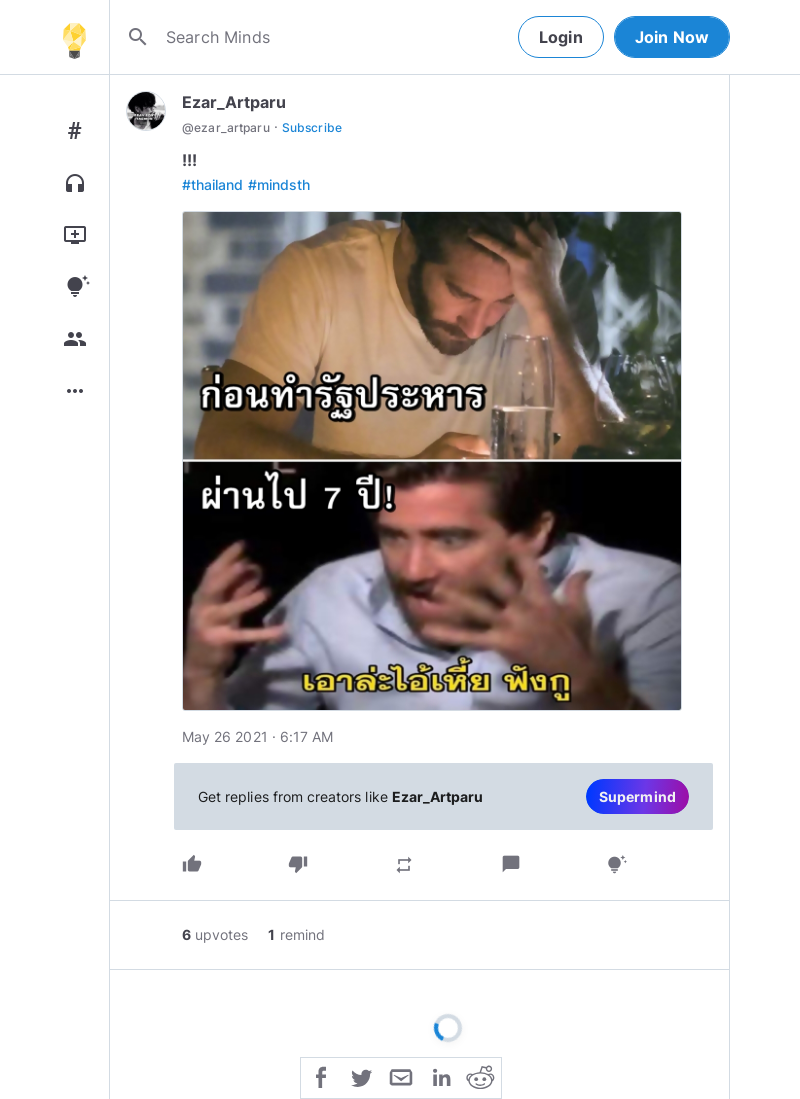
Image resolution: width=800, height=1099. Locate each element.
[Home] (74, 37)
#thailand (213, 184)
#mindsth (279, 184)
